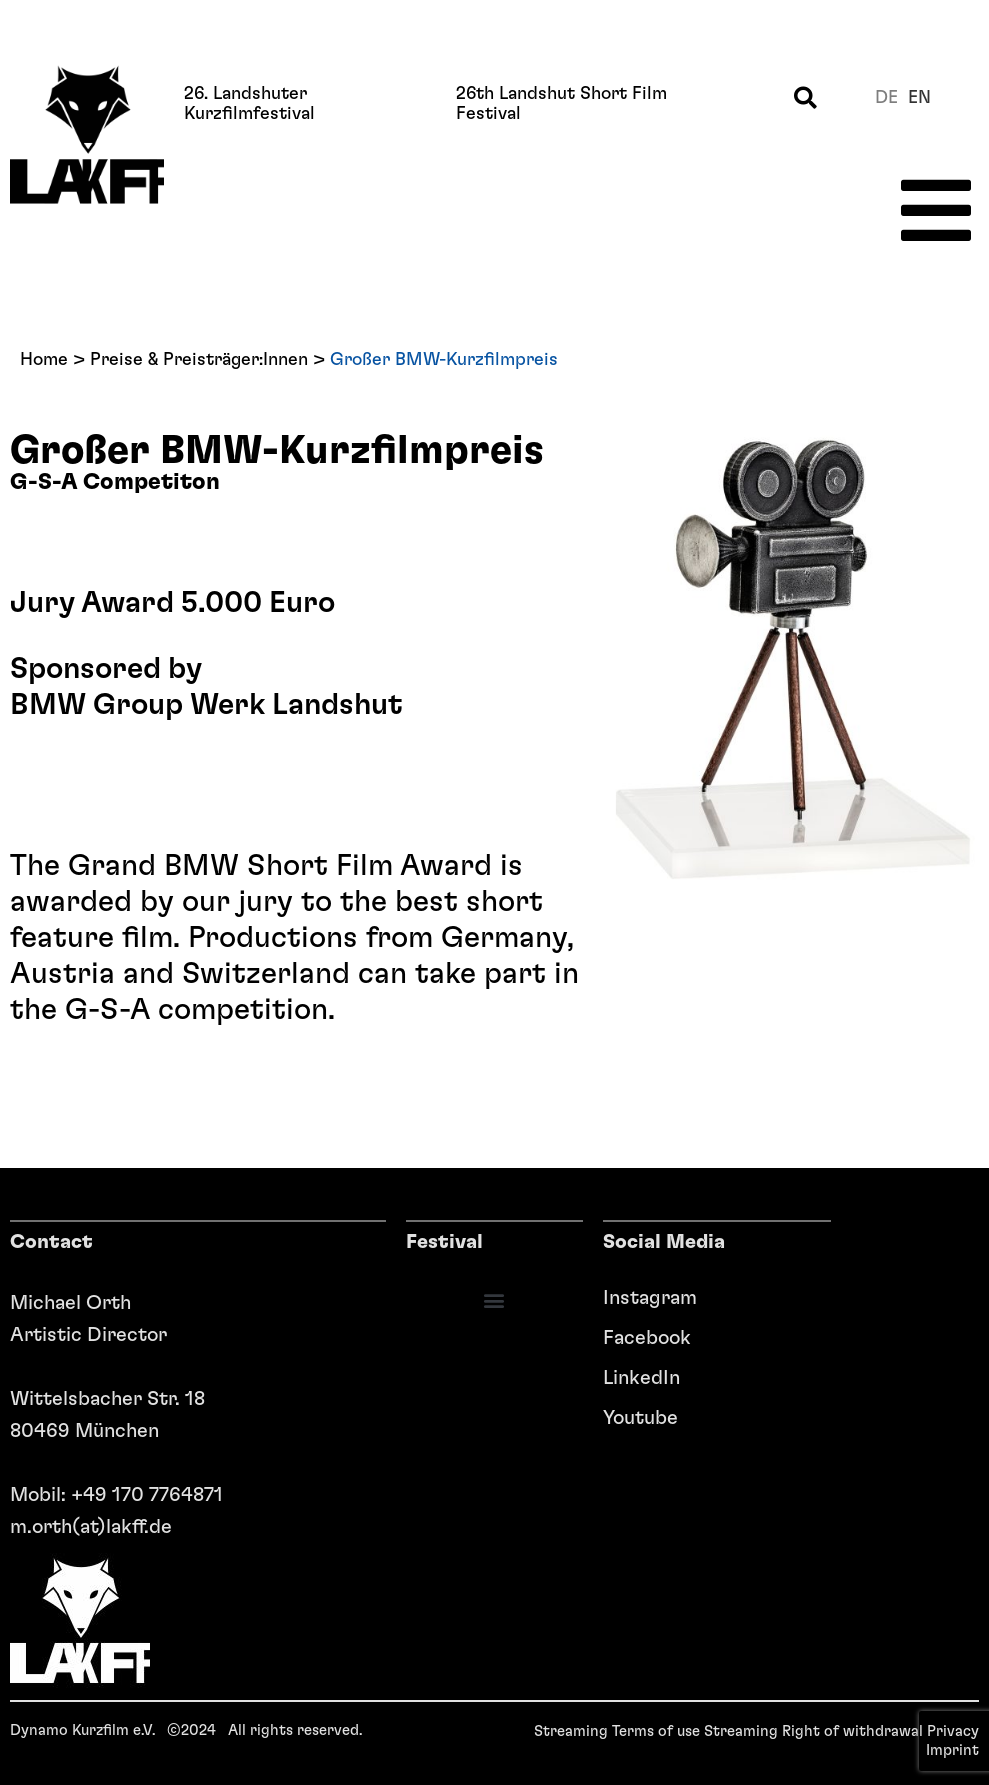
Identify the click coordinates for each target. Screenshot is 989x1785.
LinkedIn (641, 1378)
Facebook (641, 1338)
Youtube (640, 1418)
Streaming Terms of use (617, 1731)
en (919, 98)
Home (44, 360)
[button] (805, 97)
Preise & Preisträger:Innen (199, 360)
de (886, 98)
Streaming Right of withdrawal (813, 1731)
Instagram (641, 1298)
